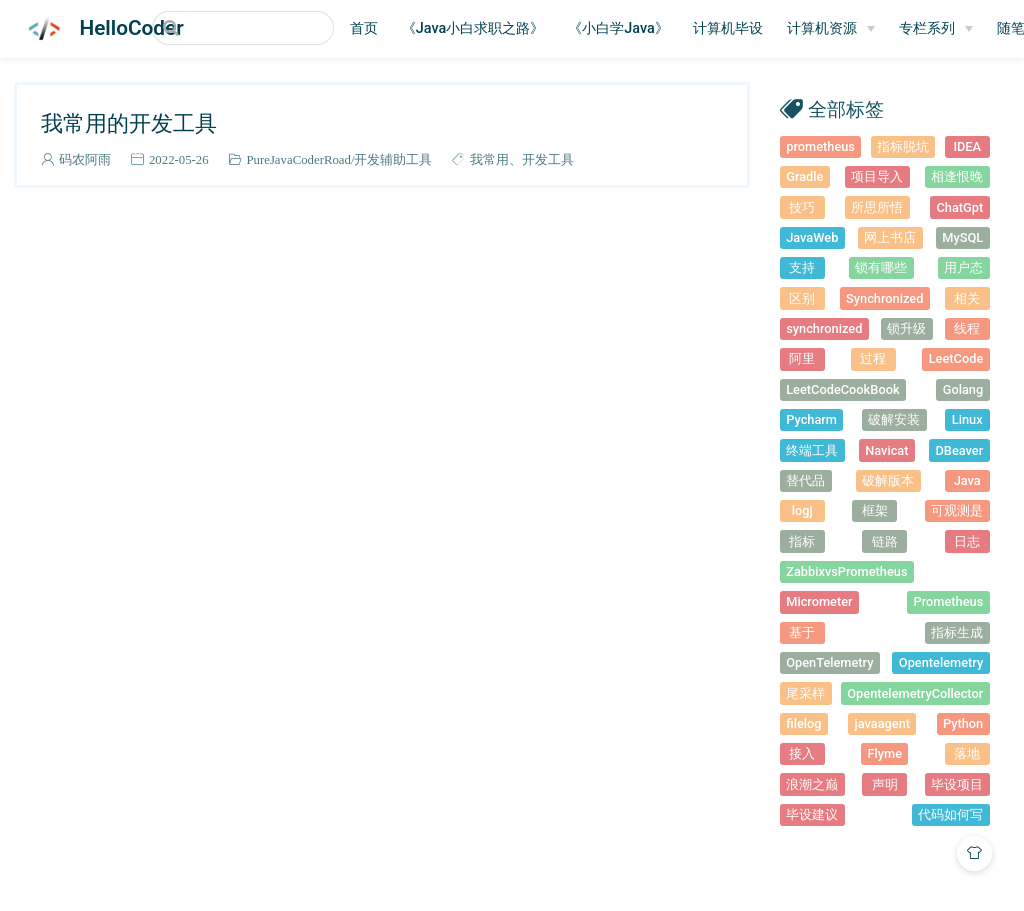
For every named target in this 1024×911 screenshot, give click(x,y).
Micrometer (819, 601)
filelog (803, 723)
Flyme (884, 753)
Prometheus (949, 601)
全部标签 (846, 108)
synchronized (824, 328)
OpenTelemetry (829, 662)
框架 (875, 510)
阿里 (802, 358)
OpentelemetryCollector (915, 693)
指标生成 (957, 632)
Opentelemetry (941, 662)
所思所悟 (877, 207)
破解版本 (888, 480)
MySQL (962, 237)
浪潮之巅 (812, 784)
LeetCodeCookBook (842, 389)
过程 (873, 358)
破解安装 (894, 419)
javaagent (882, 723)
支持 (802, 267)
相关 (967, 298)
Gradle (804, 176)
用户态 (963, 267)
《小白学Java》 (638, 28)
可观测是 (957, 510)
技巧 (802, 207)
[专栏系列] (956, 29)
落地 (967, 753)
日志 (967, 541)
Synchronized (884, 298)
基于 (802, 632)
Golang (963, 389)
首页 (384, 28)
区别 (802, 298)
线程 (967, 328)
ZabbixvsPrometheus (846, 571)
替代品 (805, 480)
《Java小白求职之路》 (493, 28)
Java (967, 480)
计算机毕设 (748, 28)
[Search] (253, 28)
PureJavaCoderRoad (298, 159)
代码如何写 (950, 814)
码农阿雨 (85, 159)
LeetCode (956, 358)
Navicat (886, 450)
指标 (802, 541)
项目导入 (877, 176)
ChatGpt (959, 207)
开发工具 (548, 159)
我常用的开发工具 (129, 123)
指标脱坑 (903, 146)
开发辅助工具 (393, 159)
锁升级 (906, 328)
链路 (885, 541)
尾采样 (805, 693)
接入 (802, 753)
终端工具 (812, 450)
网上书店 (890, 237)
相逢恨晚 (957, 176)
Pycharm (811, 419)
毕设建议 (812, 814)
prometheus (820, 146)
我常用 (489, 159)
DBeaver (960, 450)
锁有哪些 (881, 267)
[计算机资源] (851, 29)
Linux (967, 419)
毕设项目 (957, 784)
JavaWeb (812, 237)
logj (802, 510)
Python (963, 723)
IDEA (967, 146)
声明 (885, 784)
